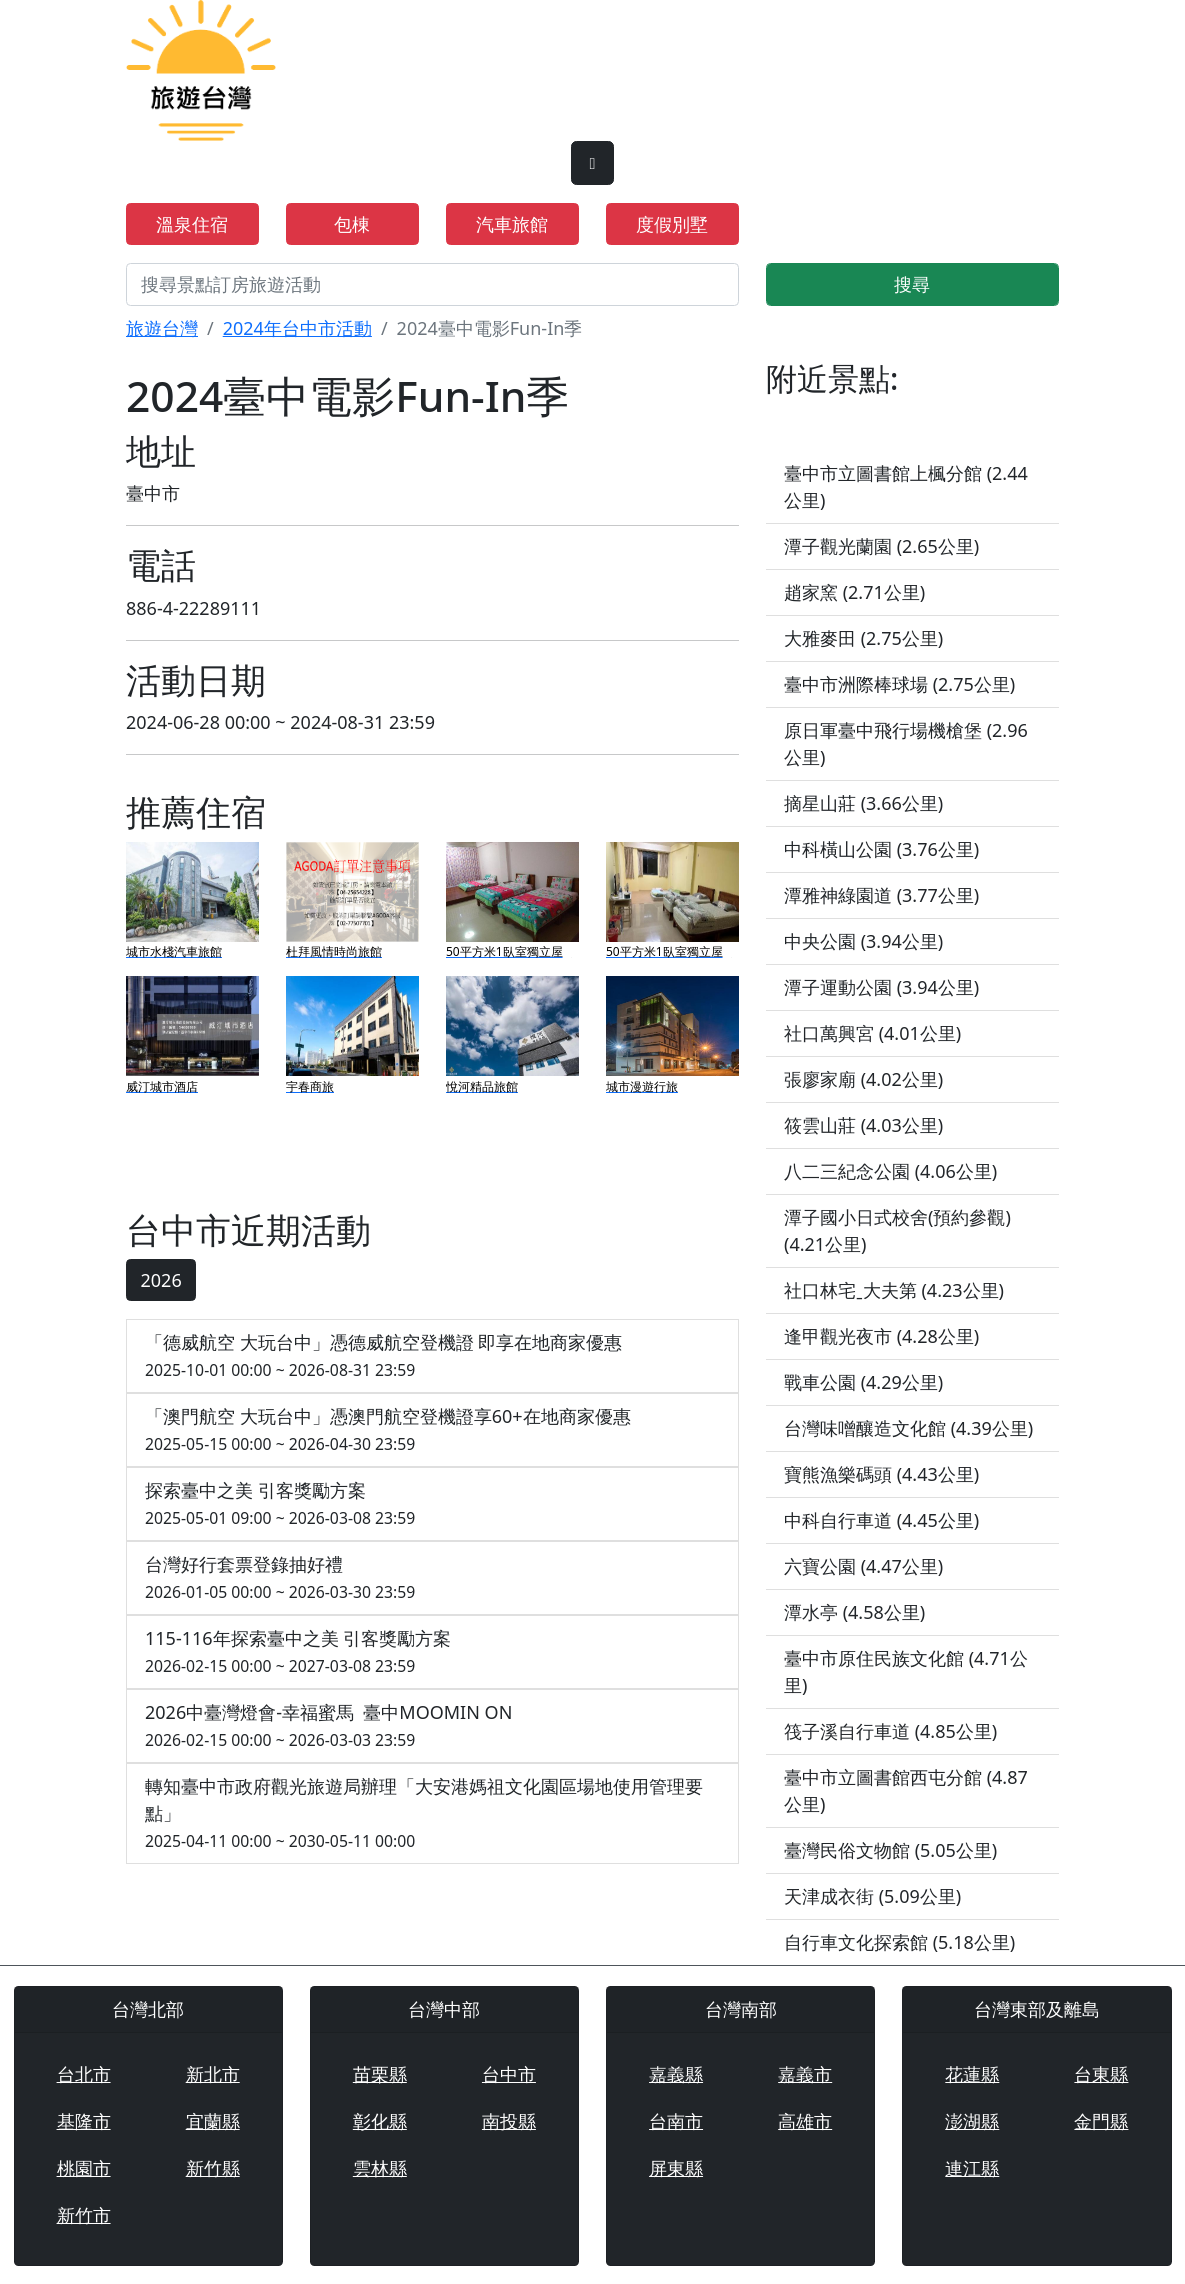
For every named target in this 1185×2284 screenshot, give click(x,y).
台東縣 (1101, 2074)
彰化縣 (380, 2121)
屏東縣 (676, 2168)
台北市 (84, 2074)
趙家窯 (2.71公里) (854, 592)
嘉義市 (805, 2074)
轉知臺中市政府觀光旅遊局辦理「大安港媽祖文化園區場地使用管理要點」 (432, 1814)
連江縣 (972, 2168)
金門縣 (1101, 2121)
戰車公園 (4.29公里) (863, 1382)
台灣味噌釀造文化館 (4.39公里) (908, 1428)
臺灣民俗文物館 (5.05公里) (890, 1850)
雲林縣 (380, 2168)
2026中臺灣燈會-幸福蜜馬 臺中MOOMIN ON (432, 1726)
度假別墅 (672, 224)
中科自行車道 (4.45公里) (881, 1520)
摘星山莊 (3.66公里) (863, 803)
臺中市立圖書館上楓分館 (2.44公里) (906, 486)
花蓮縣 (972, 2074)
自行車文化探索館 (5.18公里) (899, 1942)
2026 (161, 1280)
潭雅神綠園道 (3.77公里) (881, 895)
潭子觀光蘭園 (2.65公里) (881, 546)
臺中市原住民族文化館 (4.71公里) (906, 1671)
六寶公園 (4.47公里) (863, 1566)
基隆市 (84, 2121)
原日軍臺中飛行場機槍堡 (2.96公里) (906, 743)
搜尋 (912, 284)
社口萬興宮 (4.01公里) (872, 1033)
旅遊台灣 (162, 328)
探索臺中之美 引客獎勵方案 (432, 1504)
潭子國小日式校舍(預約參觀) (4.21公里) (897, 1230)
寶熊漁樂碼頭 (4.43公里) (881, 1474)
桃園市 (84, 2168)
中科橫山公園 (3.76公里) (881, 849)
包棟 (352, 224)
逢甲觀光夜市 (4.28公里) (881, 1336)
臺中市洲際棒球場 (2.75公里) (899, 684)
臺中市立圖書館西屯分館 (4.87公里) (906, 1790)
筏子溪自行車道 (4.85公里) (890, 1731)
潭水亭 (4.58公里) (854, 1612)
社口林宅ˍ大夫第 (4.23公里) (894, 1290)
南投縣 (509, 2121)
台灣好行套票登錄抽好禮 (432, 1578)
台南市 (676, 2121)
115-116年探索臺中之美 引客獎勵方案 (432, 1652)
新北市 (213, 2074)
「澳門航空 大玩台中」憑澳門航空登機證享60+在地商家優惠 (432, 1430)
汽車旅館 (512, 224)
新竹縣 (213, 2168)
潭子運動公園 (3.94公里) (881, 987)
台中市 (509, 2074)
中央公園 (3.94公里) (863, 941)
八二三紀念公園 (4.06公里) (890, 1171)
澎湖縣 (972, 2121)
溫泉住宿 (192, 224)
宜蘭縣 (213, 2121)
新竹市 (84, 2215)
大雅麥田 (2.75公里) (863, 638)
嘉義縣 (676, 2074)
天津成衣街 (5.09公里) (872, 1896)
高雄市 (805, 2121)
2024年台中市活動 (297, 328)
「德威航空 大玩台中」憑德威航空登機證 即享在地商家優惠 (432, 1356)
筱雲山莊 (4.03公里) (863, 1125)
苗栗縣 (380, 2074)
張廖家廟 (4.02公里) (863, 1079)
